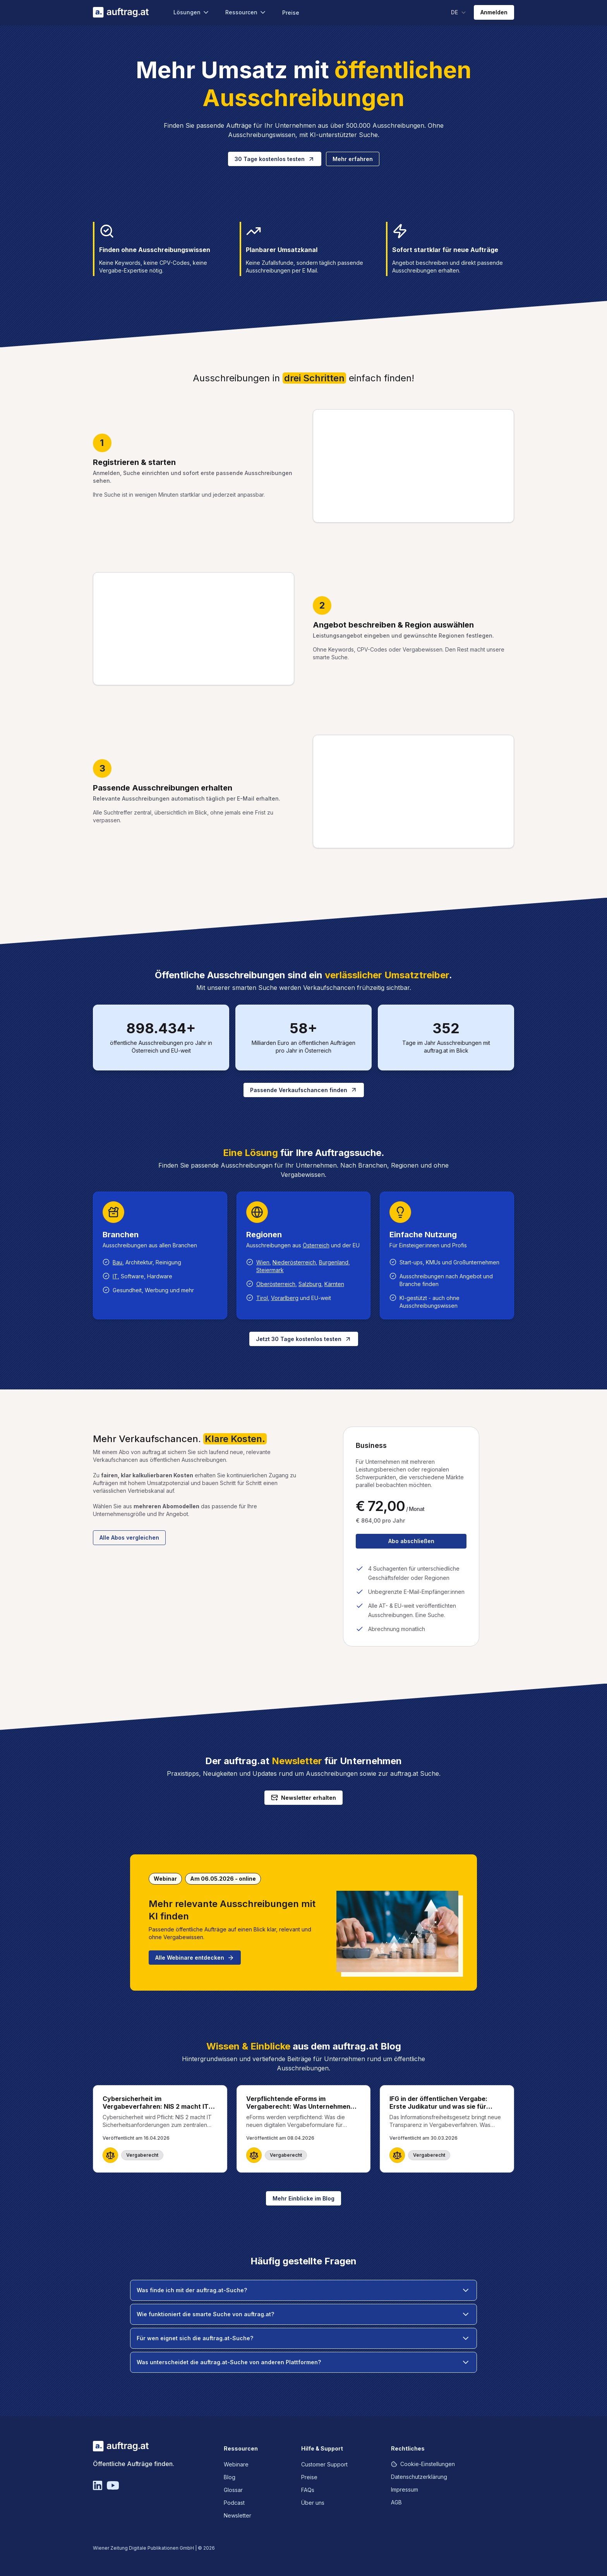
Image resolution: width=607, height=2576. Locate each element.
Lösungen (191, 12)
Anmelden (494, 12)
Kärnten (334, 1284)
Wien (262, 1262)
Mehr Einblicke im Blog (303, 2198)
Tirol (262, 1298)
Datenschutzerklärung (419, 2476)
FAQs (307, 2490)
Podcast (234, 2502)
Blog (229, 2477)
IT (115, 1276)
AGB (396, 2502)
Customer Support (324, 2464)
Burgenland (333, 1262)
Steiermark (270, 1270)
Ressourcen (246, 12)
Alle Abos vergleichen (129, 1537)
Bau (117, 1262)
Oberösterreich (275, 1284)
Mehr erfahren (353, 159)
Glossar (233, 2490)
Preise (290, 12)
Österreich (316, 1245)
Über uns (312, 2502)
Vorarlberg (284, 1298)
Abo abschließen (411, 1541)
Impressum (404, 2489)
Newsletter (237, 2515)
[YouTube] (113, 2485)
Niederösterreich (294, 1262)
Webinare (236, 2464)
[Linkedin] (97, 2485)
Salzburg (309, 1284)
